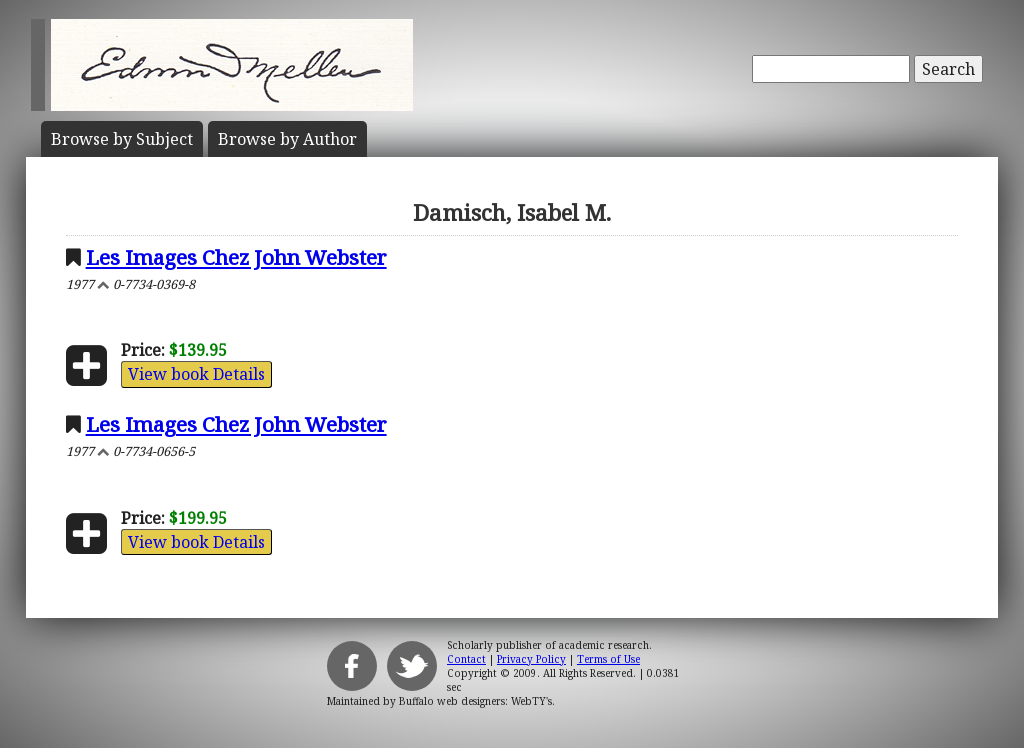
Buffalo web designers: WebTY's (475, 701)
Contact (466, 659)
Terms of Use (608, 659)
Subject (122, 139)
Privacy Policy (531, 659)
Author (287, 139)
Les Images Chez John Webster (236, 257)
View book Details (196, 374)
